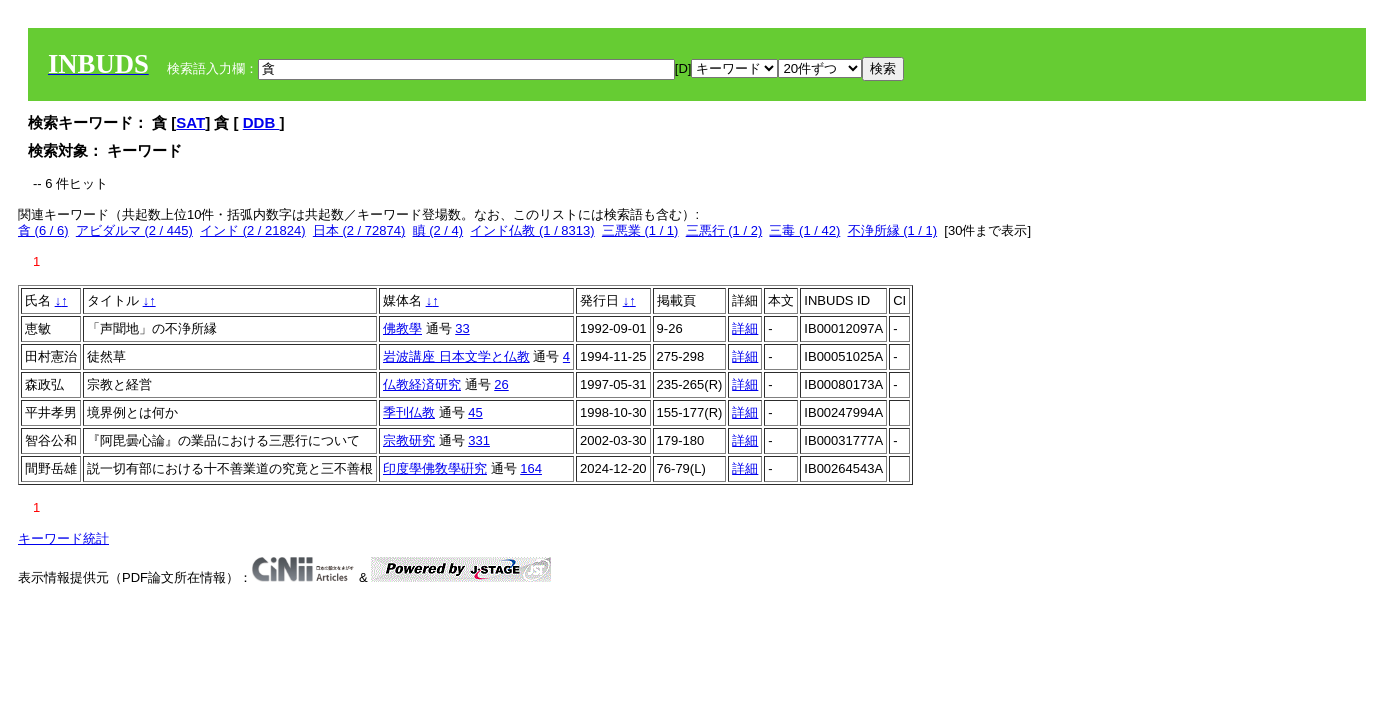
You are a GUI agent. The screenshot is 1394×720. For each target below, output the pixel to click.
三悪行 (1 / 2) (724, 230)
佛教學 (402, 328)
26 (501, 384)
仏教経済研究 (422, 384)
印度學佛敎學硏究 (435, 468)
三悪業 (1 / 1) (640, 230)
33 (462, 328)
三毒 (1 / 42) (804, 230)
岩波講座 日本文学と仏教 (456, 356)
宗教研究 (409, 440)
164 (531, 468)
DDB (261, 122)
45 (475, 412)
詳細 (745, 328)
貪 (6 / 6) (43, 230)
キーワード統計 (63, 538)
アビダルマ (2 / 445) (134, 230)
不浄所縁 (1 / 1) (893, 230)
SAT (190, 122)
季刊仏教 (409, 412)
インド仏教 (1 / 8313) (532, 230)
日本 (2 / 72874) (359, 230)
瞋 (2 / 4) (438, 230)
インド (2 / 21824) (253, 230)
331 (479, 440)
